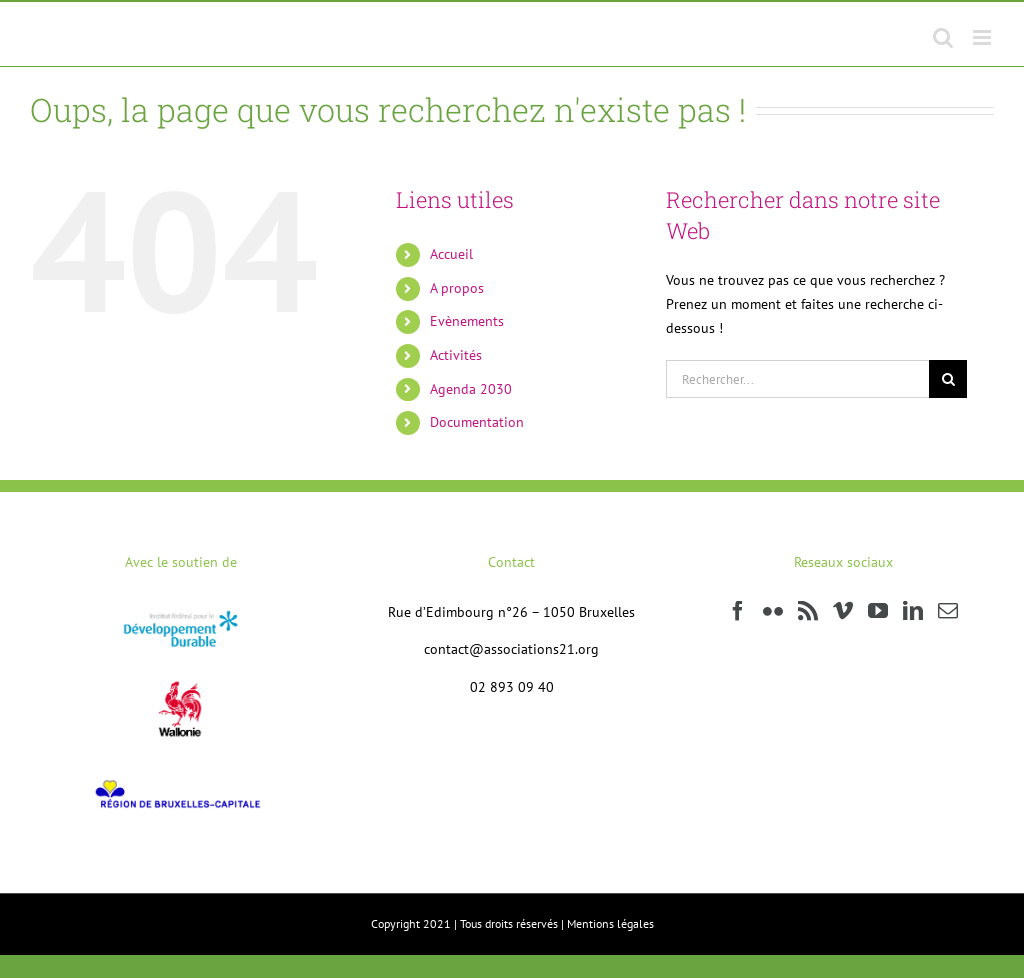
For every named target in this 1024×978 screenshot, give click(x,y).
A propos (457, 288)
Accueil (451, 254)
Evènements (467, 321)
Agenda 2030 (471, 389)
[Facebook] (738, 611)
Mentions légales (610, 923)
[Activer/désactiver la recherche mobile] (943, 37)
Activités (456, 355)
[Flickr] (773, 611)
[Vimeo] (843, 611)
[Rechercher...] (797, 379)
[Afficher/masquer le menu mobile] (983, 37)
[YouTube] (878, 611)
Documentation (477, 422)
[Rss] (808, 611)
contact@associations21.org (511, 649)
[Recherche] (948, 379)
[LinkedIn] (913, 611)
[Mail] (948, 611)
